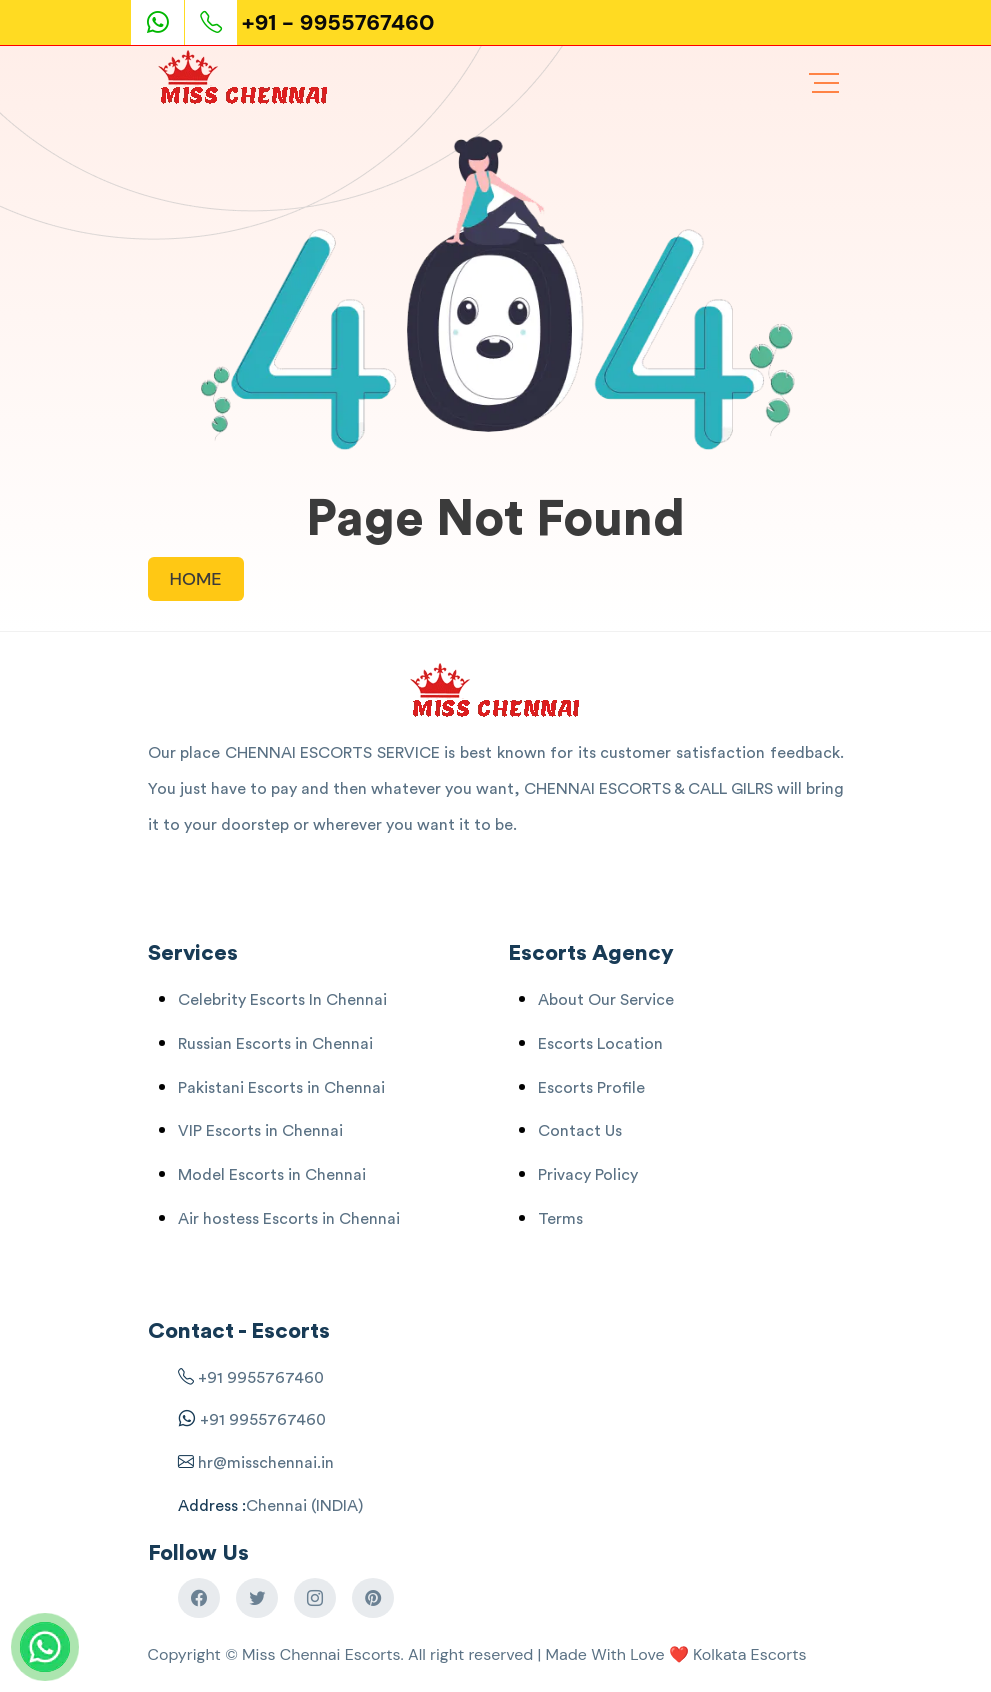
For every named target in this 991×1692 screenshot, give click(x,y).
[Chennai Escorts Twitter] (257, 1598)
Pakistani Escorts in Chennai (281, 1088)
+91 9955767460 (261, 1378)
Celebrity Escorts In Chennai (282, 1000)
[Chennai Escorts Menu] (824, 83)
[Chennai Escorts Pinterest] (373, 1598)
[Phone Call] (213, 22)
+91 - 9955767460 (338, 22)
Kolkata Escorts (750, 1654)
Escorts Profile (591, 1088)
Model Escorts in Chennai (272, 1175)
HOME (196, 579)
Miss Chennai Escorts (321, 1654)
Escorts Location (600, 1044)
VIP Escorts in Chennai (260, 1131)
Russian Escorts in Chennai (275, 1044)
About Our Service (606, 1000)
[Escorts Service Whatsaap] (166, 22)
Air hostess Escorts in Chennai (289, 1219)
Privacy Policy (588, 1175)
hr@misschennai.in (264, 1463)
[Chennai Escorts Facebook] (199, 1598)
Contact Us (580, 1131)
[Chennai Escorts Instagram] (315, 1598)
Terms (560, 1219)
